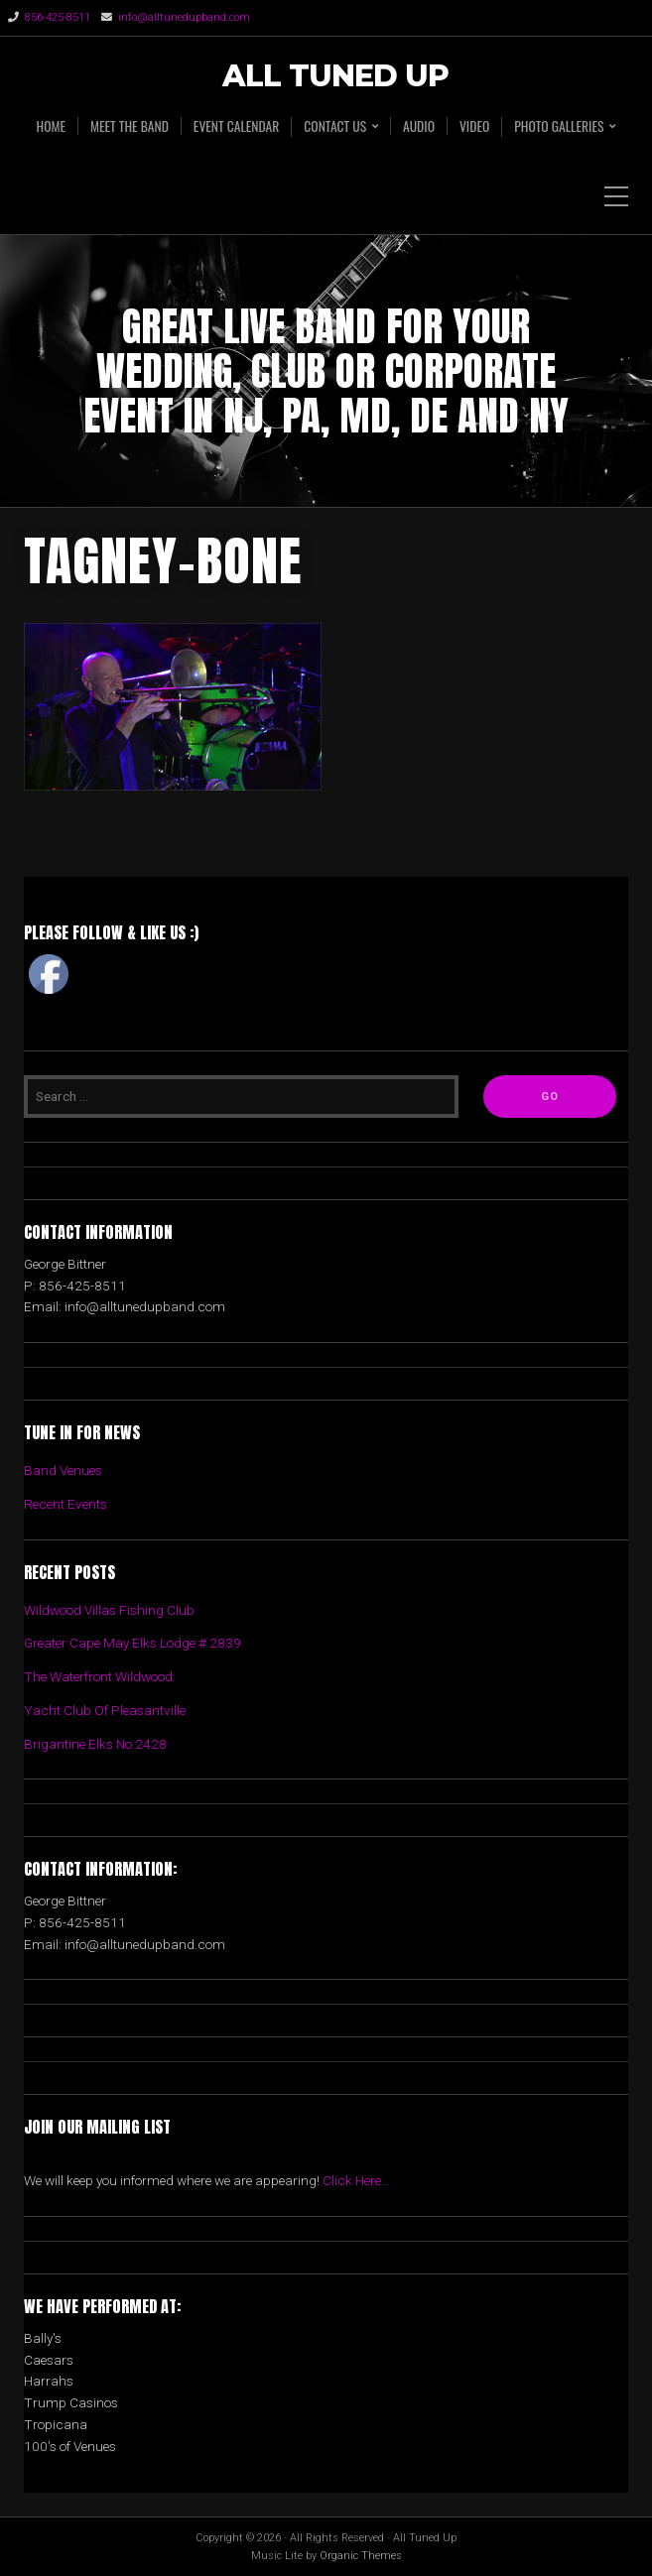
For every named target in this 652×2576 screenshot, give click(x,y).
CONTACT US (335, 126)
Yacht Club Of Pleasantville (105, 1710)
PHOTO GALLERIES (558, 126)
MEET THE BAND (129, 126)
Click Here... (356, 2180)
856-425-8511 (57, 17)
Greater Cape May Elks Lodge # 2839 (132, 1643)
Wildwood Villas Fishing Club (109, 1610)
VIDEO (474, 126)
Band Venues (63, 1470)
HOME (51, 126)
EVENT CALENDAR (236, 126)
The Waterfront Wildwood (98, 1676)
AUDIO (419, 126)
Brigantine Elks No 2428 (95, 1744)
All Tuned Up (335, 77)
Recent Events (65, 1504)
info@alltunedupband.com (184, 17)
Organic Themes (361, 2555)
